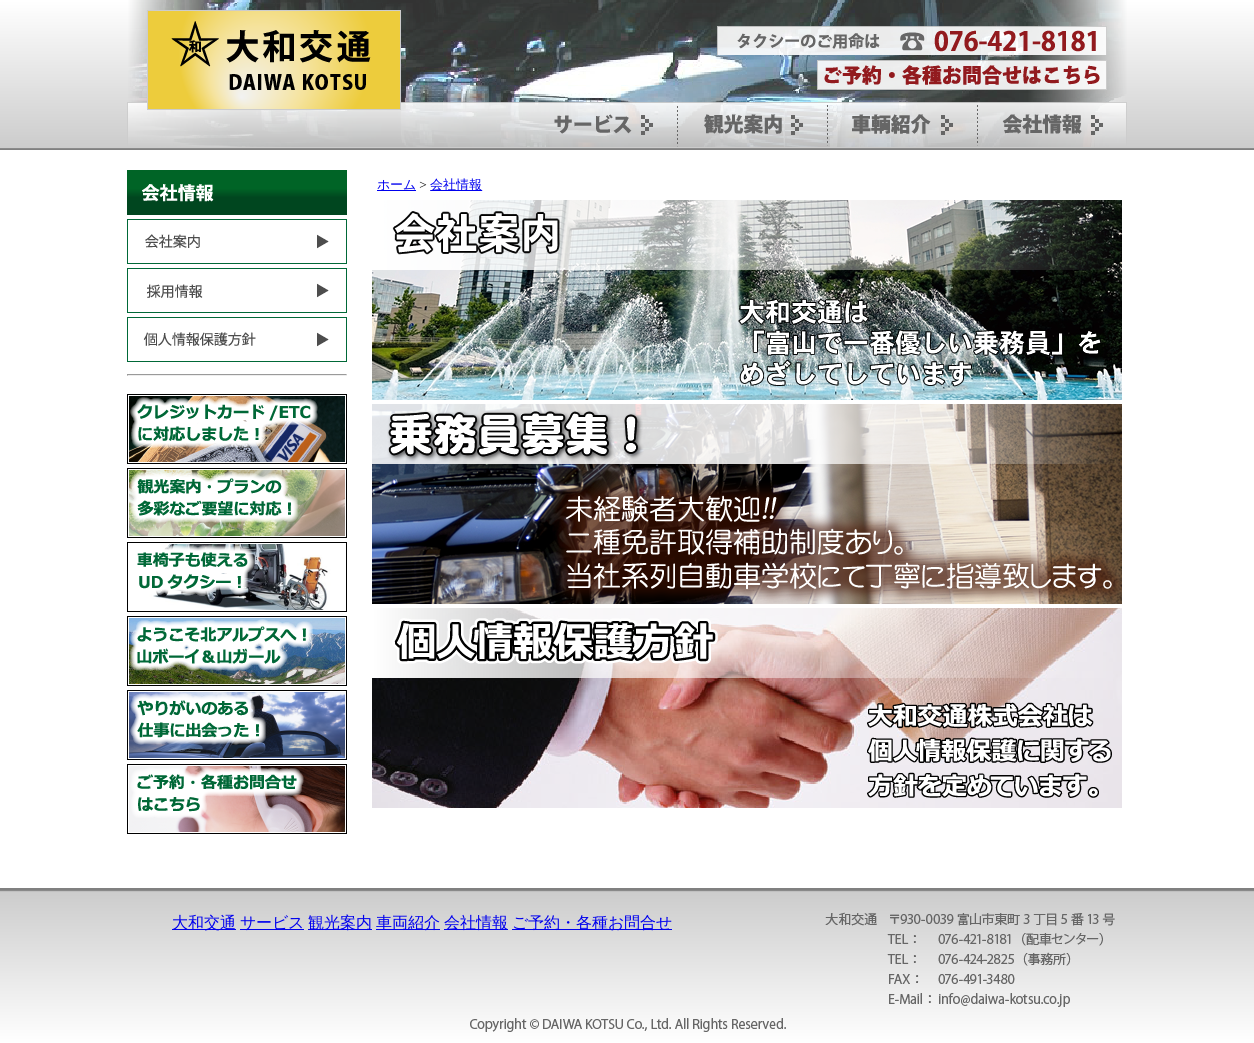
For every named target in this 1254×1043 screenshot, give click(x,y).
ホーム (396, 184)
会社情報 (456, 184)
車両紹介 (408, 922)
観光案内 (340, 922)
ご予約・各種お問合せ (592, 922)
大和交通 (204, 922)
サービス (272, 922)
